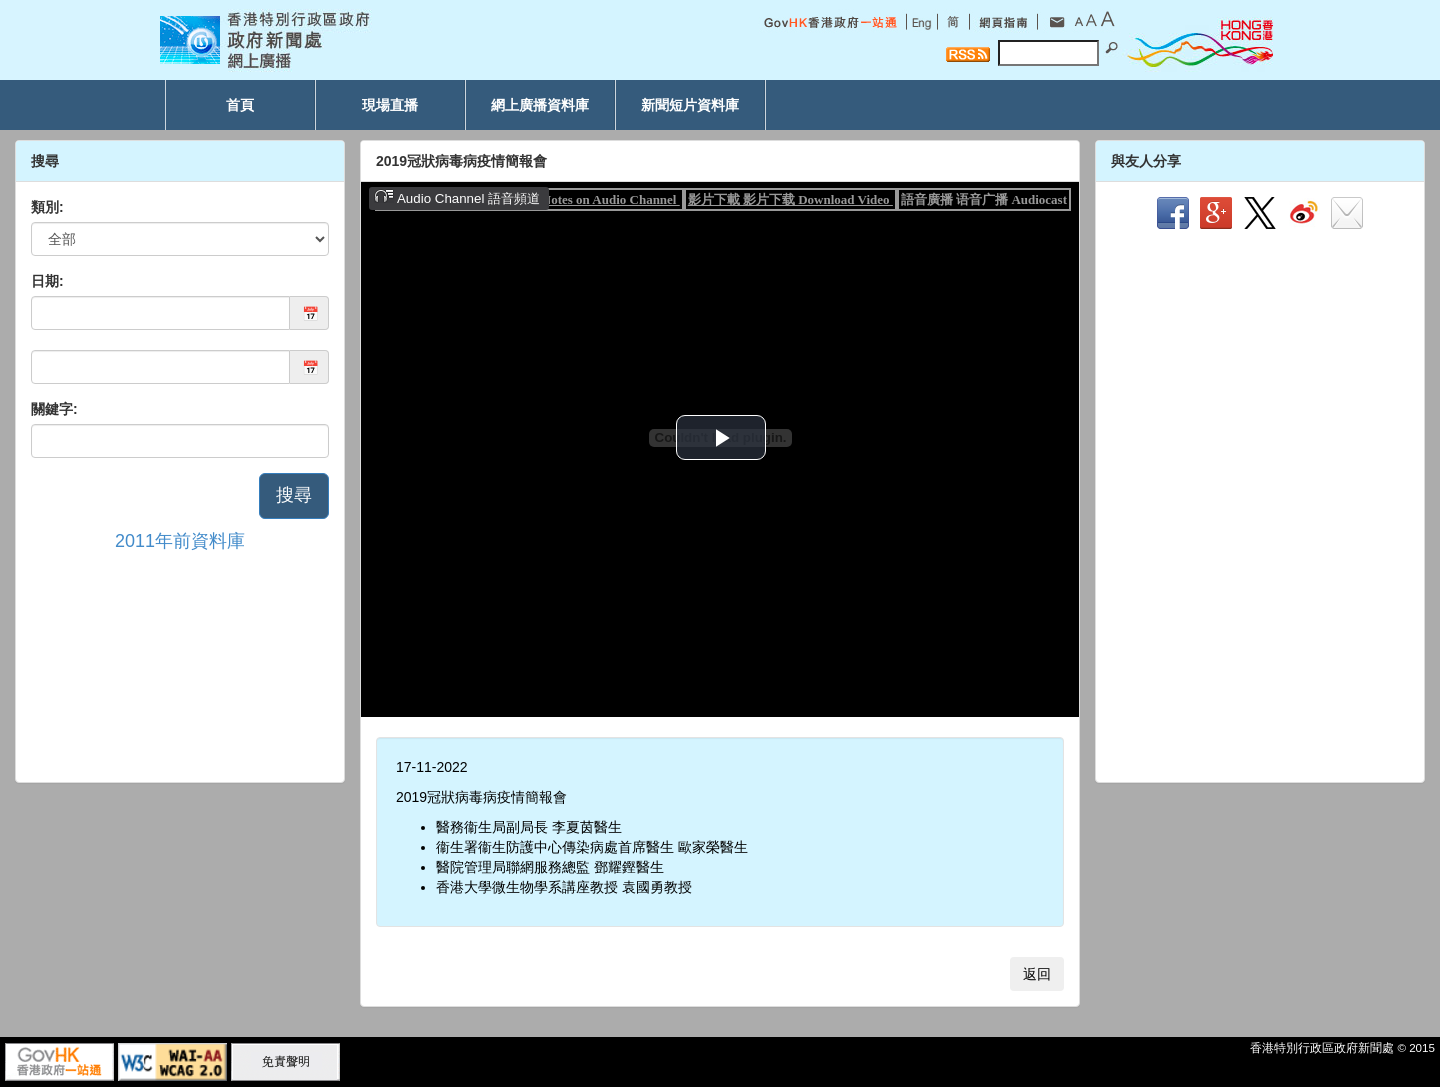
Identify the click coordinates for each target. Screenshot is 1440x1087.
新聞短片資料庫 (690, 105)
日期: (47, 281)
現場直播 (390, 105)
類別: (47, 207)
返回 (1037, 974)
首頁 (240, 105)
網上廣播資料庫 (540, 105)
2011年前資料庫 (180, 541)
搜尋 (294, 495)
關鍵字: (54, 409)
